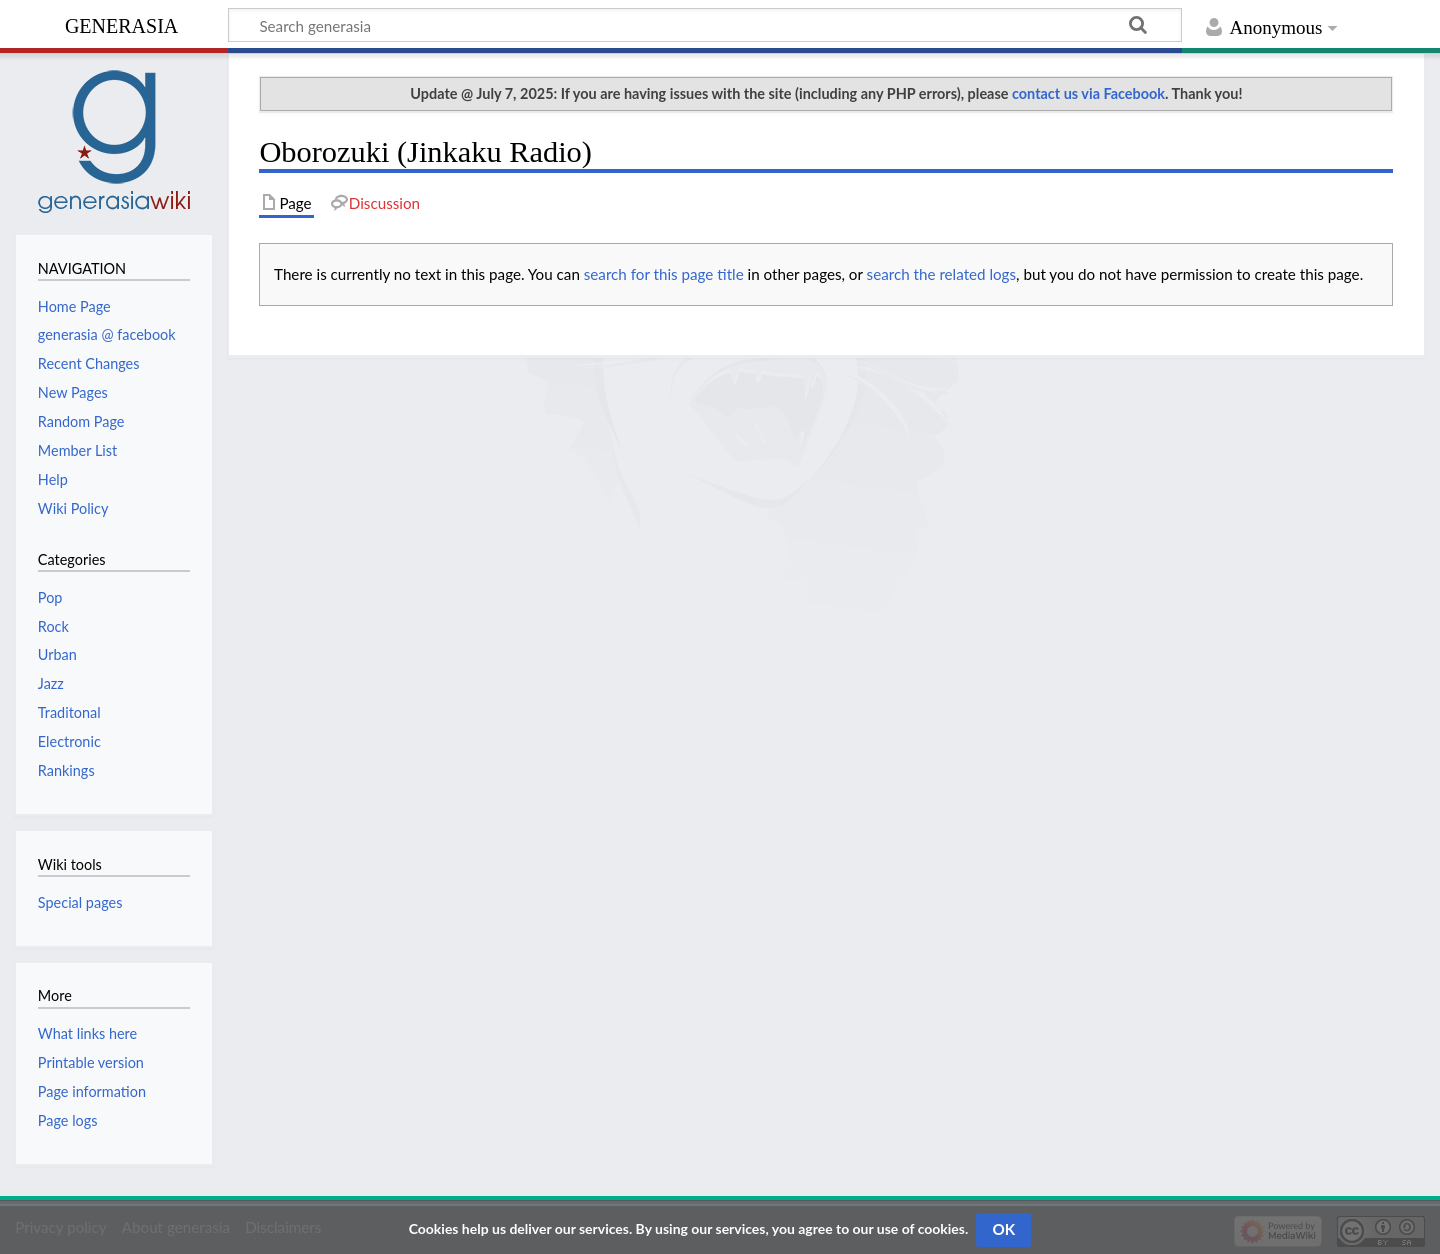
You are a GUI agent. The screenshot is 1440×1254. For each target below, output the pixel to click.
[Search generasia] (705, 25)
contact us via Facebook (1088, 93)
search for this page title (664, 274)
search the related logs (942, 274)
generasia (121, 23)
